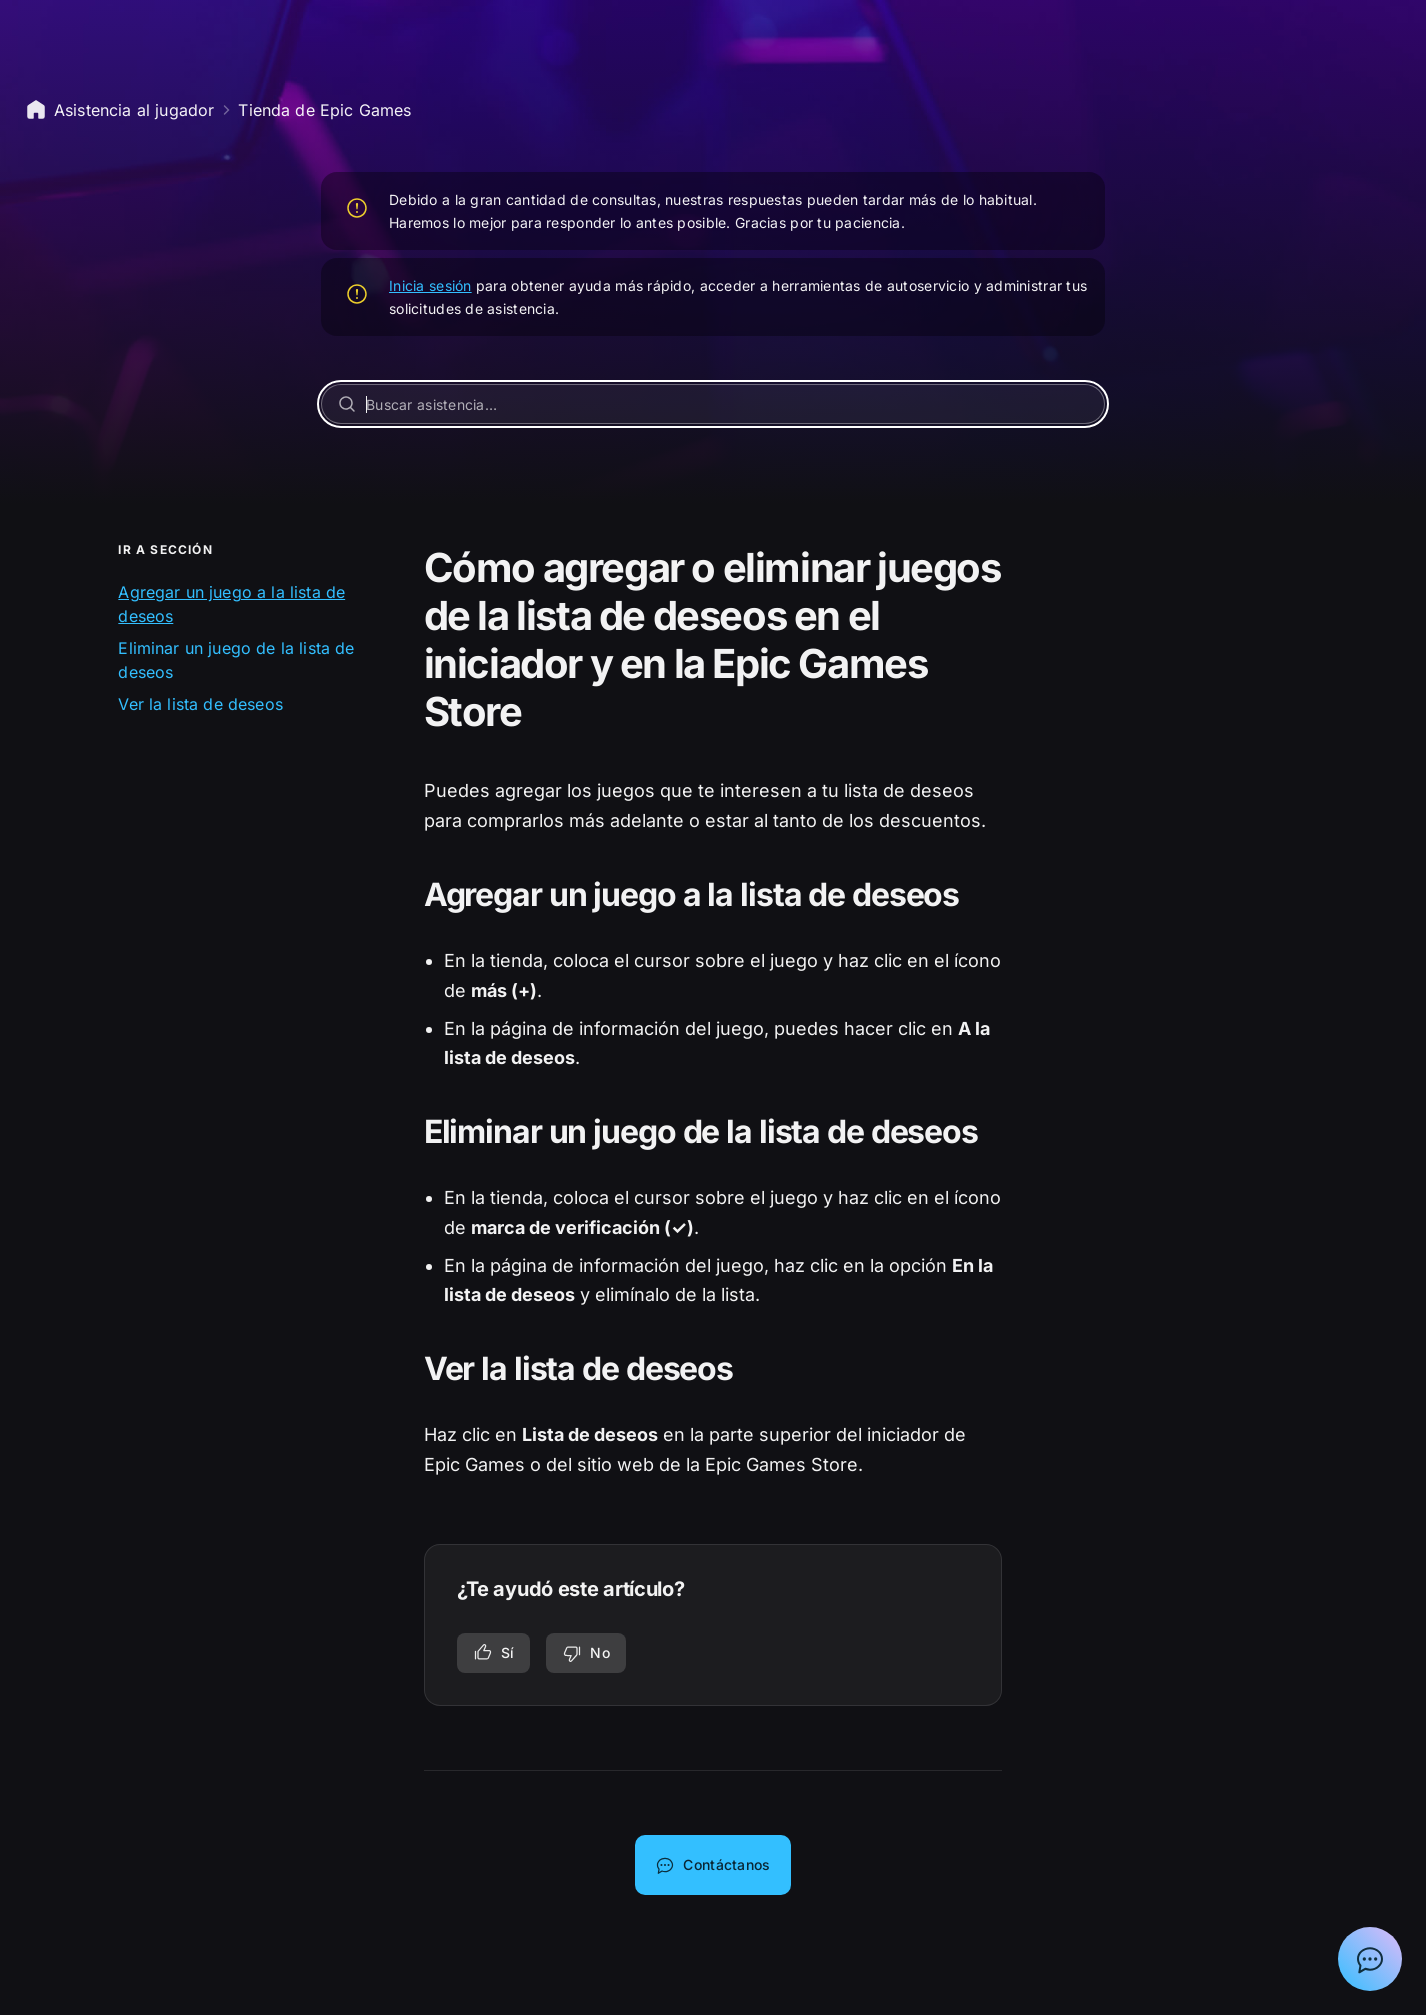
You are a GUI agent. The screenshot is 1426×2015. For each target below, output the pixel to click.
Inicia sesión (430, 285)
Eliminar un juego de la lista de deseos (236, 660)
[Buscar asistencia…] (713, 404)
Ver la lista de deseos (200, 704)
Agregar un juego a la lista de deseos (231, 604)
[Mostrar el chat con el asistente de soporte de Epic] (1370, 1959)
